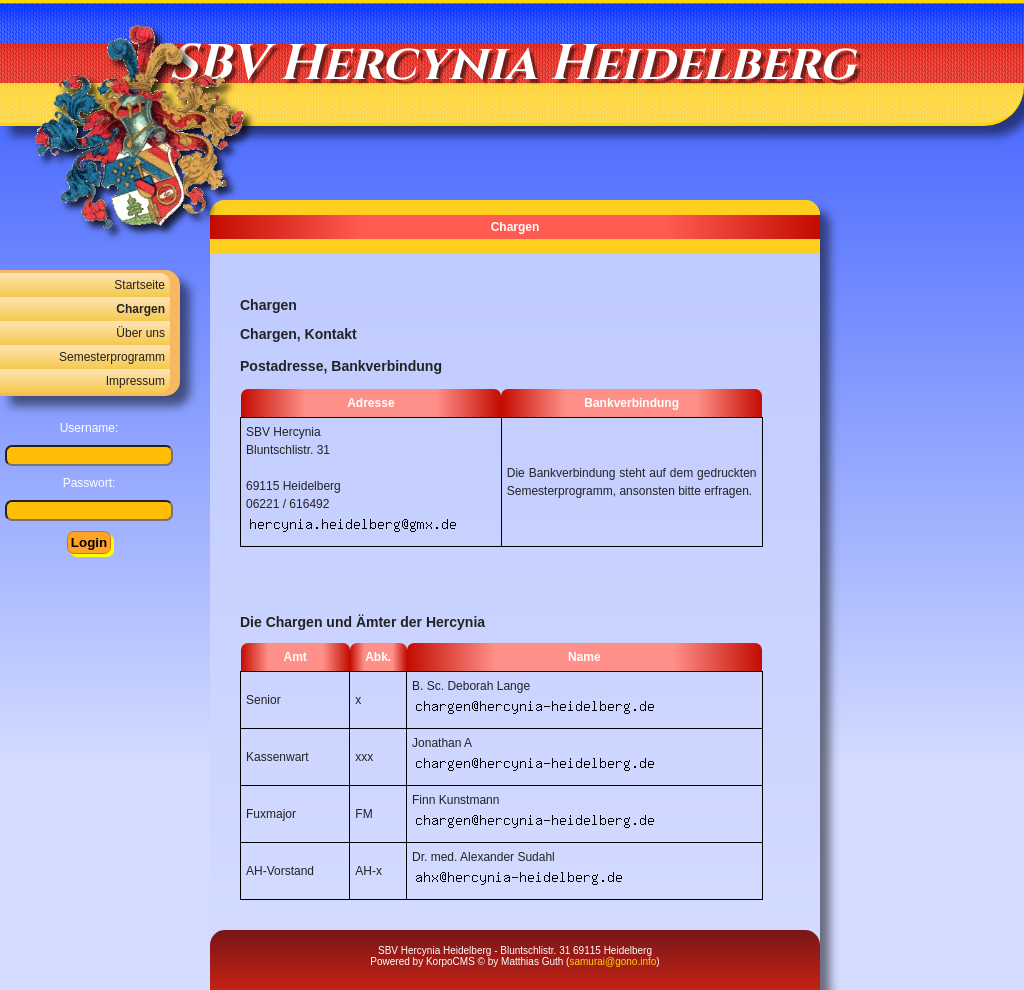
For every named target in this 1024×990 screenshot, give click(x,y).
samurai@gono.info (612, 961)
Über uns (140, 333)
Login (89, 542)
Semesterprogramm (112, 357)
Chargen (140, 309)
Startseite (139, 285)
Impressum (135, 381)
